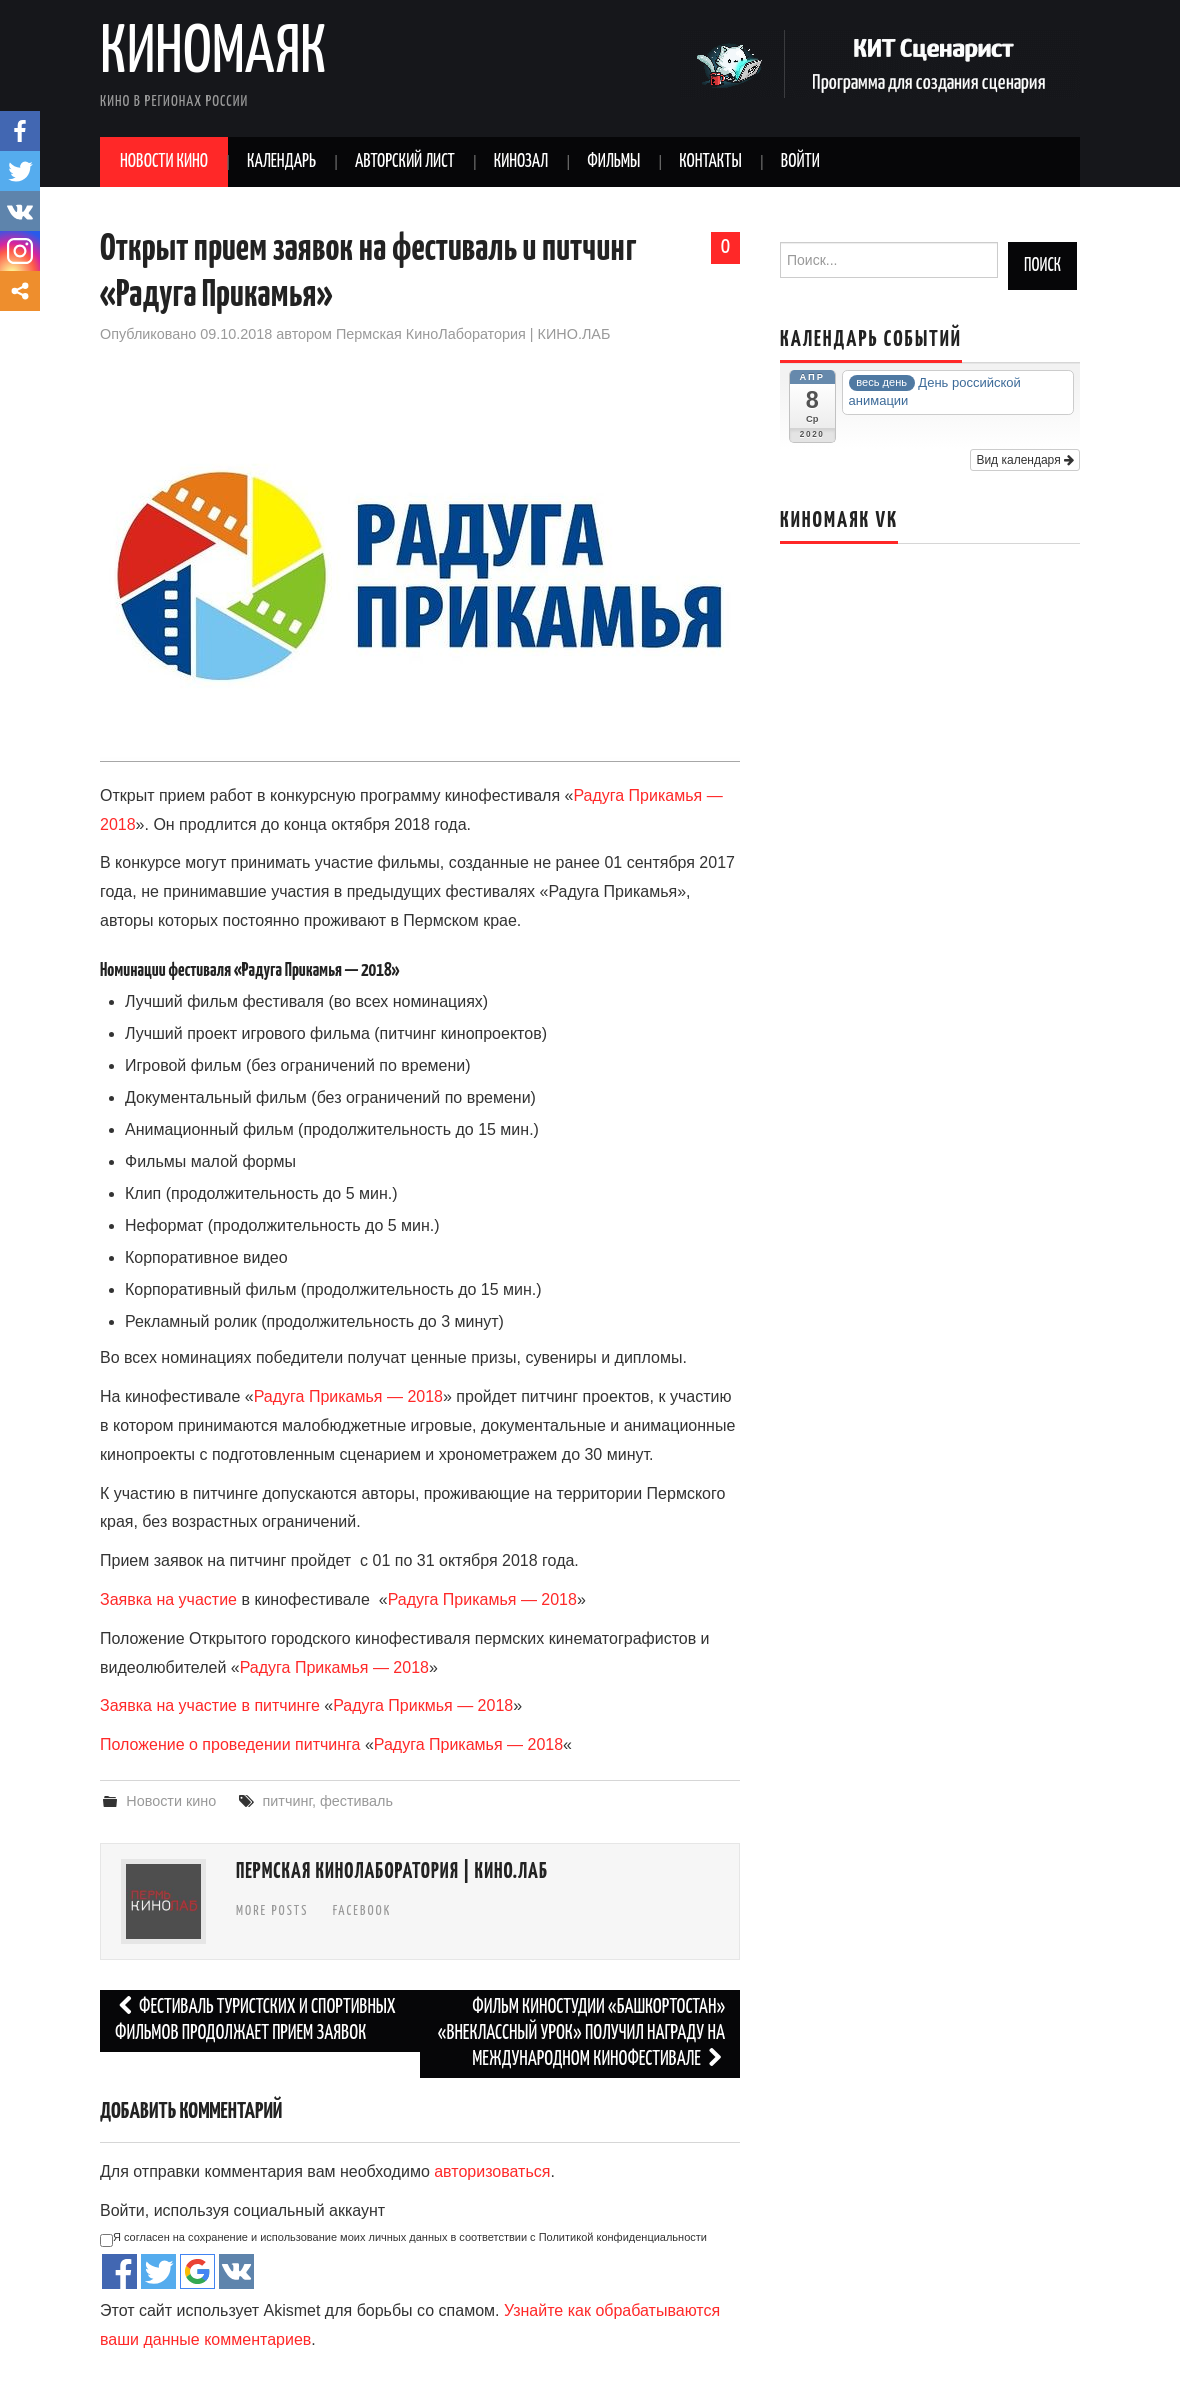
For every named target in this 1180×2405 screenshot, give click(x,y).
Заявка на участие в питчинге (210, 1705)
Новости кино (164, 162)
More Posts (272, 1911)
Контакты (710, 162)
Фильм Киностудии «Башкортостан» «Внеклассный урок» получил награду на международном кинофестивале (581, 2033)
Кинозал (521, 162)
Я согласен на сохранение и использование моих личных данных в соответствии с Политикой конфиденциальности (403, 2239)
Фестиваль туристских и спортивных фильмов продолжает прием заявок (255, 2020)
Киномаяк (213, 54)
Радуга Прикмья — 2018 (423, 1705)
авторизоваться (492, 2171)
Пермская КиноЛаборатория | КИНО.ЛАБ (473, 334)
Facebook (362, 1911)
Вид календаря (1025, 460)
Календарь (281, 162)
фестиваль (356, 1801)
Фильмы (613, 162)
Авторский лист (405, 162)
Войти (800, 162)
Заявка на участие (168, 1599)
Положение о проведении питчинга (230, 1744)
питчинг (287, 1801)
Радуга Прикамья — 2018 (348, 1396)
